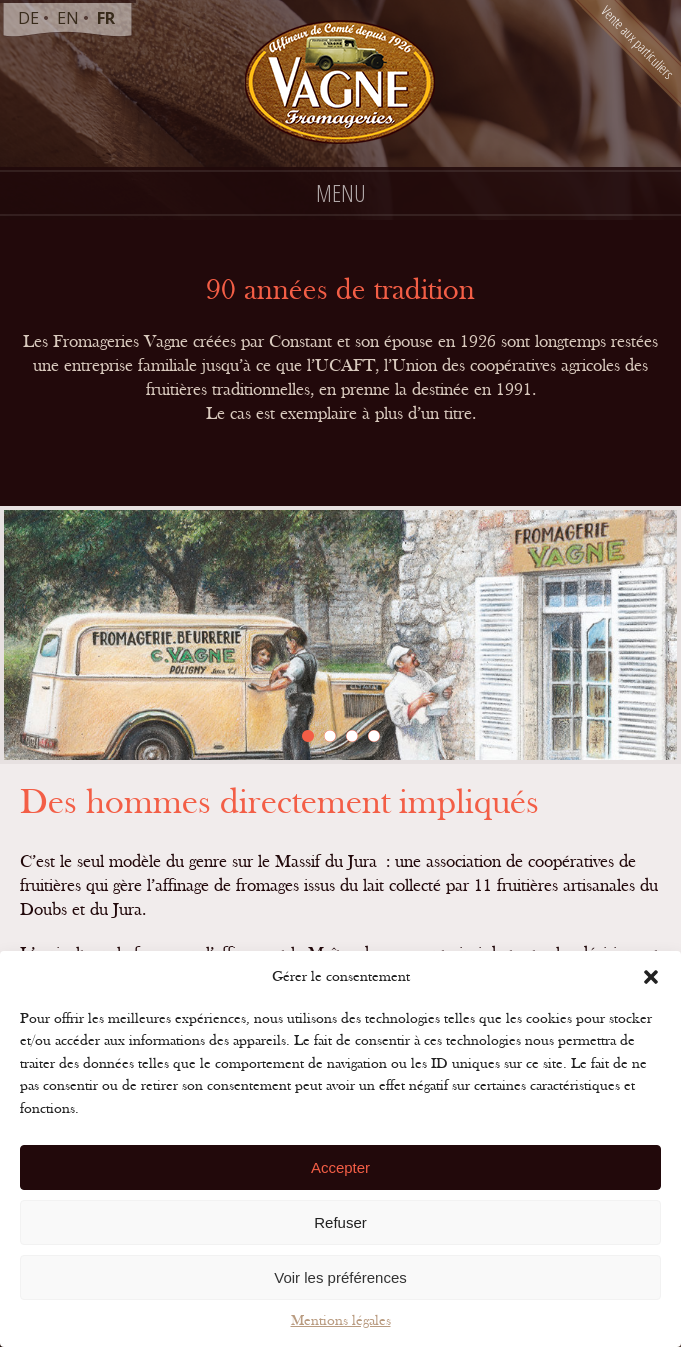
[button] (651, 977)
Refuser (340, 1222)
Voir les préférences (340, 1277)
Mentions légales (341, 1320)
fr (106, 18)
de (28, 18)
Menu (341, 192)
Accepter (340, 1167)
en (68, 18)
